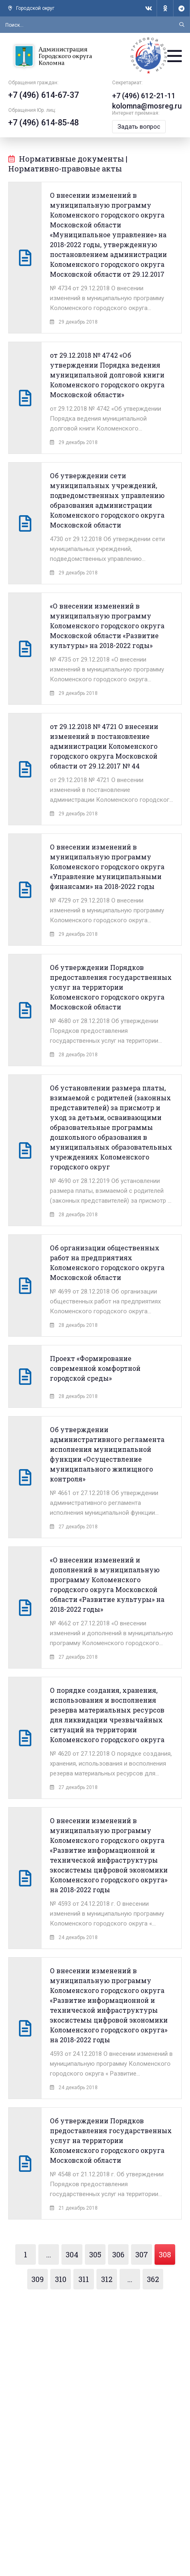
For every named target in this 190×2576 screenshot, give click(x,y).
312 (107, 2279)
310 (60, 2279)
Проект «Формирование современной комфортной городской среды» (95, 1368)
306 (118, 2254)
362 (153, 2279)
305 (95, 2254)
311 (83, 2279)
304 (72, 2254)
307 (141, 2254)
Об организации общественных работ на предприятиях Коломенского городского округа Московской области (107, 1262)
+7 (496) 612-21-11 (144, 95)
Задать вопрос (138, 126)
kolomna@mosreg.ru (147, 106)
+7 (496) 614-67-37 (43, 95)
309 (37, 2279)
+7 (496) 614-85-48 (43, 122)
